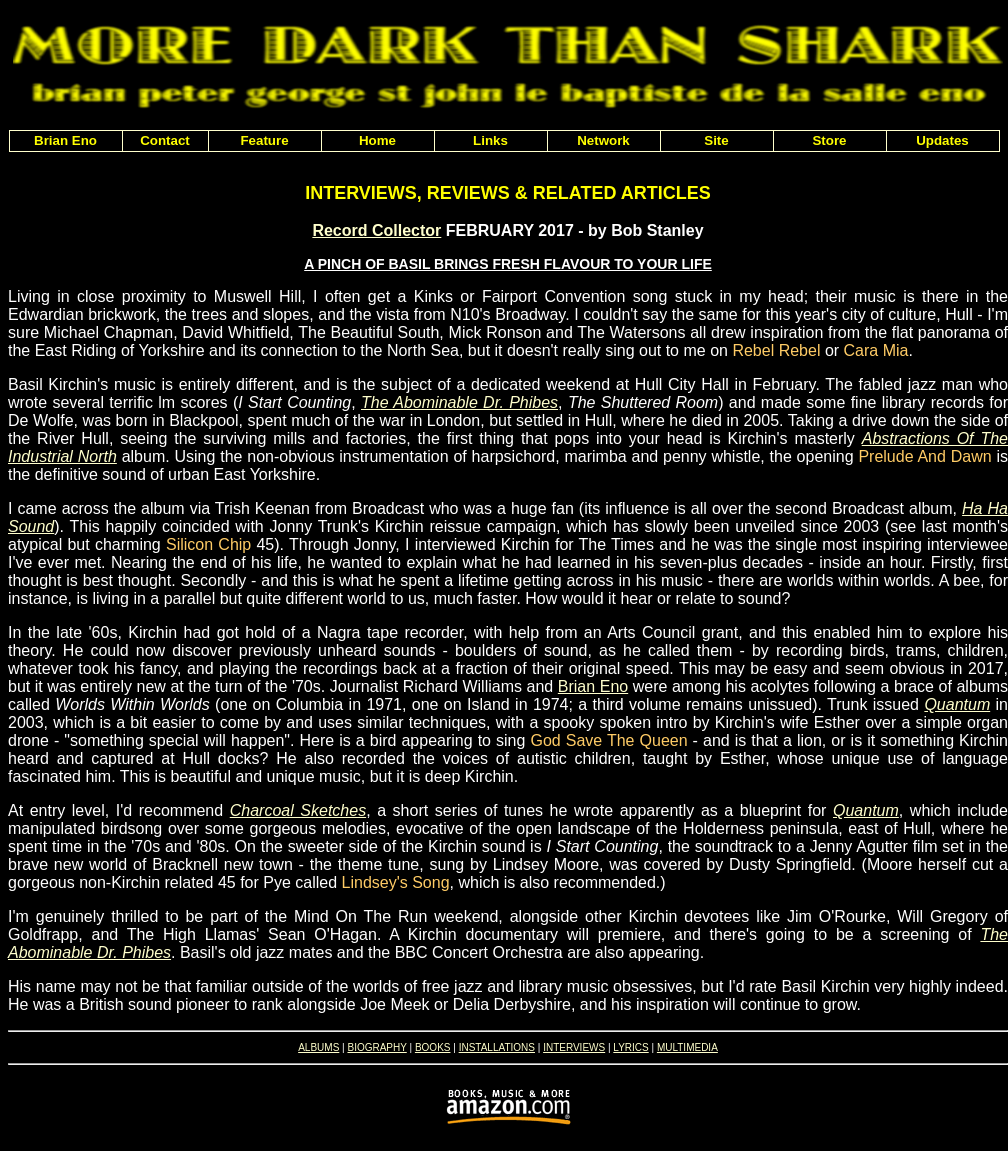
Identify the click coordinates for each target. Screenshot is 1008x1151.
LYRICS (630, 1047)
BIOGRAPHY (376, 1047)
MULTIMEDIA (687, 1047)
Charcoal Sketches (298, 810)
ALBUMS (318, 1047)
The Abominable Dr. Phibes (459, 402)
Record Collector (376, 230)
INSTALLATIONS (497, 1047)
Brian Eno (593, 686)
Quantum (957, 704)
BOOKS (433, 1047)
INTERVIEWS (574, 1047)
